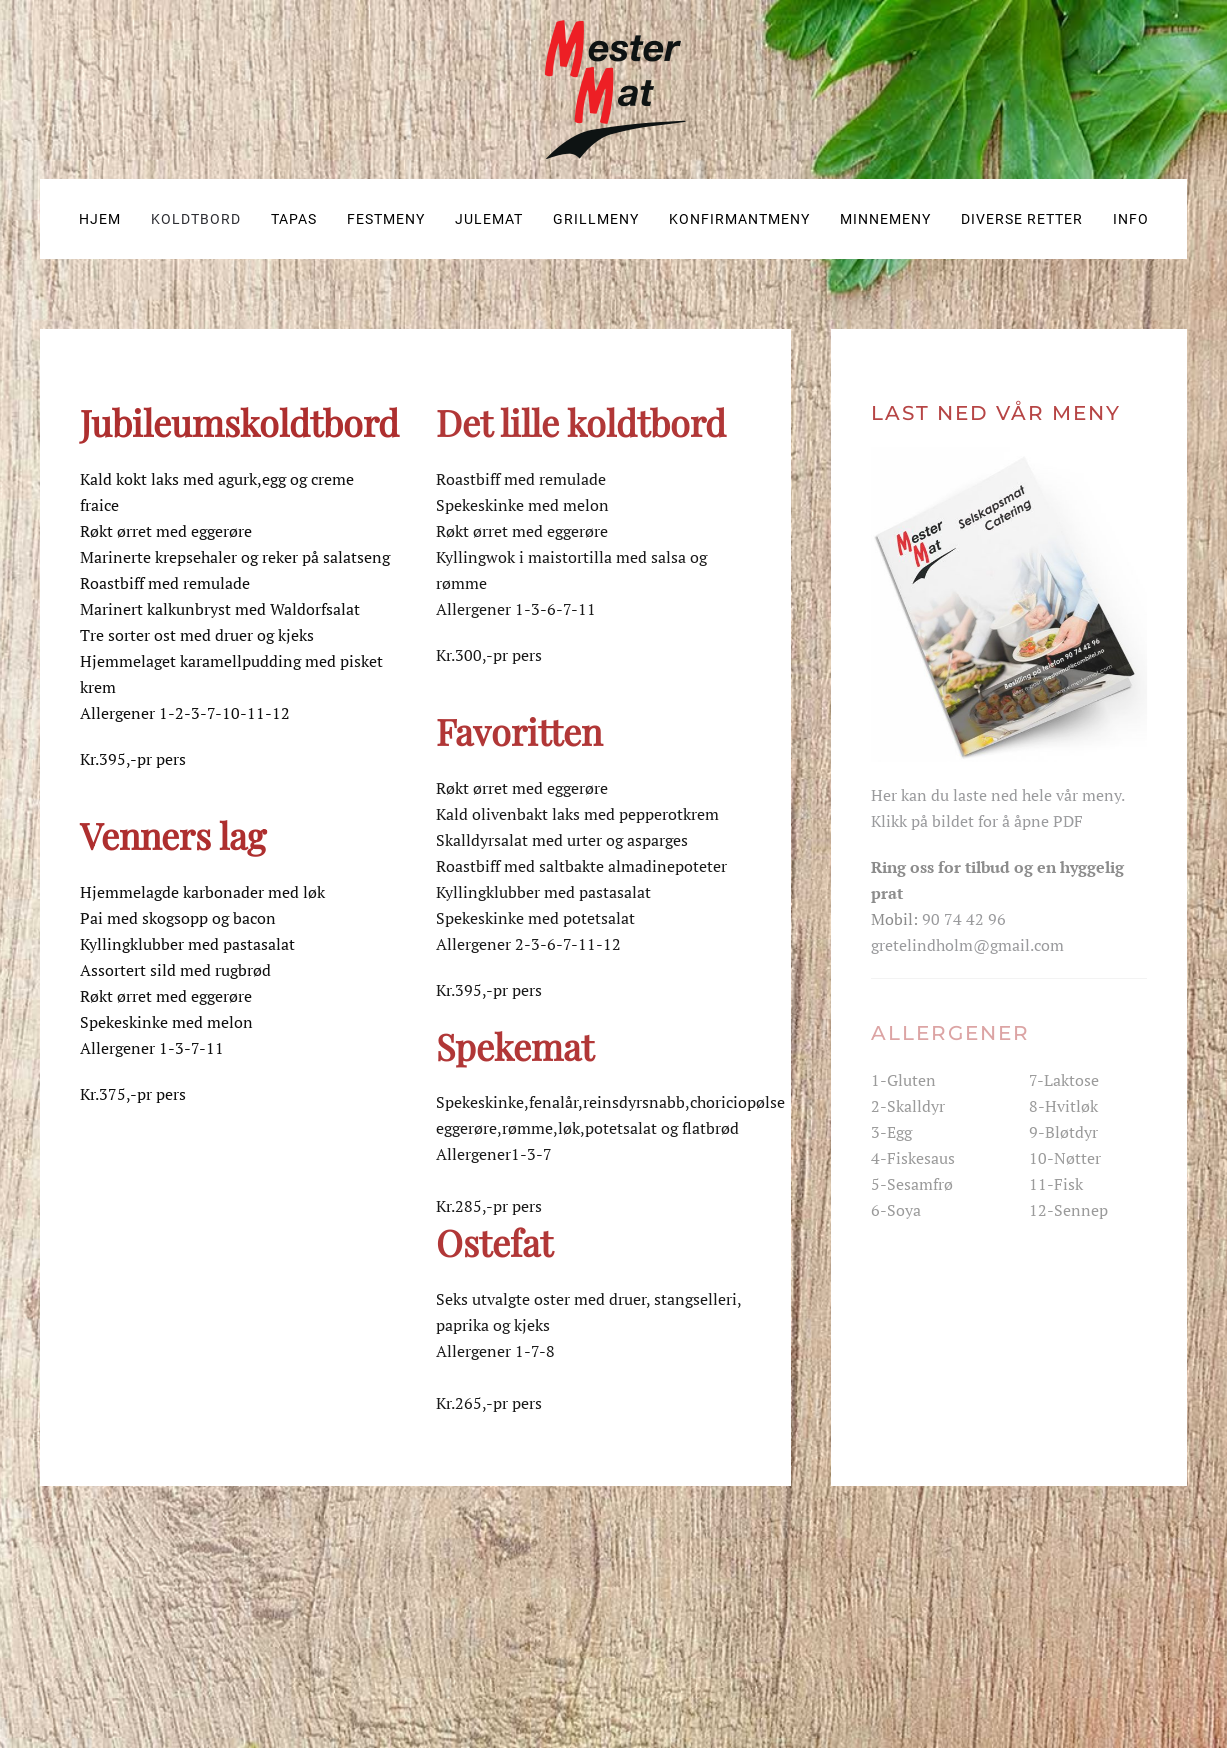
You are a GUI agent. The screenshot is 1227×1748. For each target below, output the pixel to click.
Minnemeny (885, 219)
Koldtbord (196, 219)
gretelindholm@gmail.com (967, 945)
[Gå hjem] (614, 89)
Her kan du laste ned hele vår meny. (998, 795)
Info (1131, 219)
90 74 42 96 (964, 919)
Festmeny (386, 219)
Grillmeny (596, 219)
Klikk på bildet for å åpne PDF (977, 821)
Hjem (100, 219)
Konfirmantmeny (739, 219)
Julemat (489, 219)
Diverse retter (1022, 219)
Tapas (294, 219)
